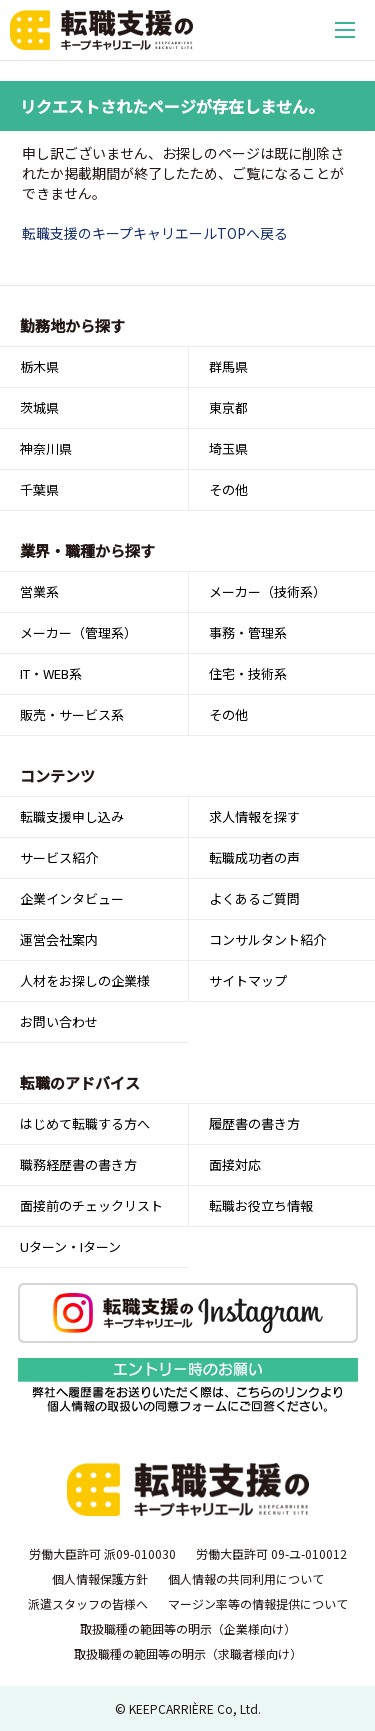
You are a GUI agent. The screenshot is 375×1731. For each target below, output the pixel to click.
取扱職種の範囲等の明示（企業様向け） (188, 1628)
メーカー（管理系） (78, 632)
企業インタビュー (72, 898)
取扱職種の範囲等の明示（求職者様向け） (188, 1653)
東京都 (228, 407)
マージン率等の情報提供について (258, 1603)
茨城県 (39, 407)
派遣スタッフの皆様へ (88, 1603)
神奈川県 (46, 448)
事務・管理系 (248, 632)
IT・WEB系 (51, 673)
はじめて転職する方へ (85, 1123)
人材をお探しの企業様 (85, 980)
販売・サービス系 (72, 714)
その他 (228, 489)
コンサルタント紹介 (267, 939)
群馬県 (228, 366)
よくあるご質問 (254, 898)
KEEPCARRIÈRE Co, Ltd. (195, 1708)
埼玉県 (228, 448)
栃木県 (39, 366)
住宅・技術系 (248, 673)
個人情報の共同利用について (246, 1578)
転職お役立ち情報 (261, 1205)
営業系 (39, 591)
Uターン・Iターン (70, 1246)
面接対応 (235, 1164)
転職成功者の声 (254, 857)
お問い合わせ (59, 1021)
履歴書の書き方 (254, 1123)
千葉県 (39, 489)
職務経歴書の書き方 (78, 1164)
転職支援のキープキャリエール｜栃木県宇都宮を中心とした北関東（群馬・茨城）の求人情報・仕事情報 (101, 30)
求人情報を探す (254, 816)
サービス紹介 (59, 857)
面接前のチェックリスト (91, 1205)
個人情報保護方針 (100, 1578)
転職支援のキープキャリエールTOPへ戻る (155, 233)
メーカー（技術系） (267, 591)
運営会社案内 (59, 939)
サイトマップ (248, 980)
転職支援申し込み (72, 816)
